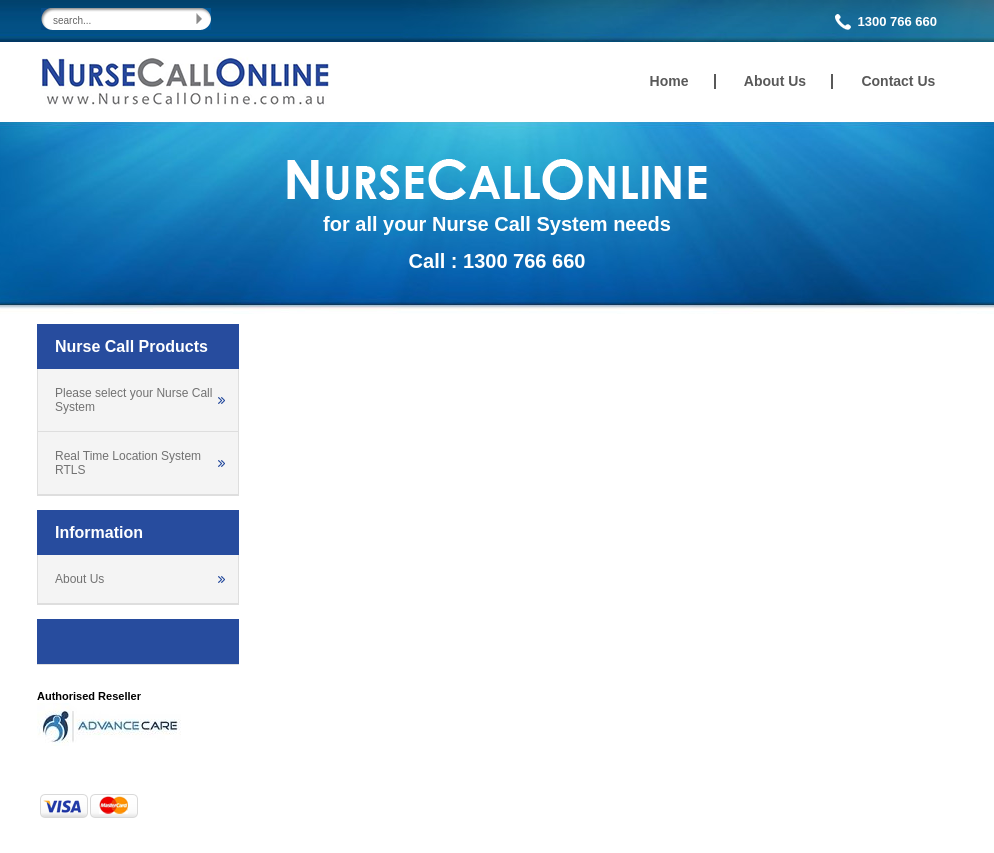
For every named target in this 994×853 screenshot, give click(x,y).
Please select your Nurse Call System (133, 400)
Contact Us (898, 81)
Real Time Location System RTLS (128, 463)
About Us (775, 81)
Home (669, 81)
